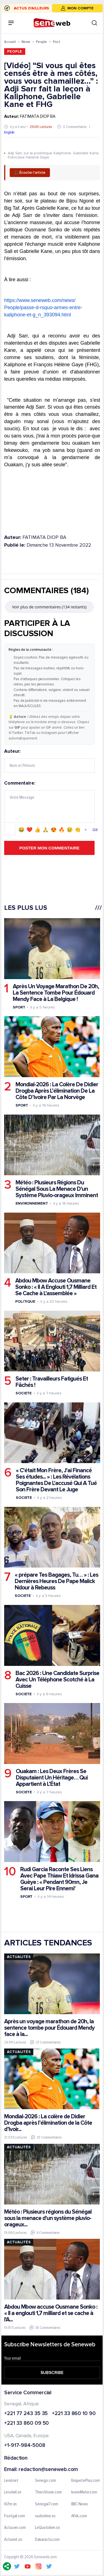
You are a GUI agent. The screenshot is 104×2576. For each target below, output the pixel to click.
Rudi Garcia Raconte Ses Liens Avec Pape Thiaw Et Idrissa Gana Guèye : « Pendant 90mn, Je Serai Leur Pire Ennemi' (59, 1878)
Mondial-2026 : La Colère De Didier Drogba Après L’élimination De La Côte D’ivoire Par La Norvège (57, 1090)
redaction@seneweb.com (48, 2469)
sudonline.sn (45, 2515)
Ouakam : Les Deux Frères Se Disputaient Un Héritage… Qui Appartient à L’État (52, 1777)
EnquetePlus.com (85, 2480)
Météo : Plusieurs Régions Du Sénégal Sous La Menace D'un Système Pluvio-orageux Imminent (57, 1189)
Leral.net (11, 2480)
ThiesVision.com (48, 2492)
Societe (24, 1393)
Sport (19, 1007)
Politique (25, 1301)
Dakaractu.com (47, 2539)
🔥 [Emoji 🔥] (62, 829)
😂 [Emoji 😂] (21, 829)
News (26, 41)
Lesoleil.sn (12, 2492)
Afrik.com (79, 2515)
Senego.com (45, 2480)
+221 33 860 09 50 (26, 2423)
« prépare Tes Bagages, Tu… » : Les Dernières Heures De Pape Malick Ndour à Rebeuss (56, 1581)
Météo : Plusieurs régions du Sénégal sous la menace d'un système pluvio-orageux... (48, 2218)
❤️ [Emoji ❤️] (29, 829)
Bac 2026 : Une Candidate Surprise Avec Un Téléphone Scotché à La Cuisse (57, 1679)
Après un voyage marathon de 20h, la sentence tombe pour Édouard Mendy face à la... (49, 2027)
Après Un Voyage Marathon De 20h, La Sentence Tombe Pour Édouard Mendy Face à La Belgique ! (56, 992)
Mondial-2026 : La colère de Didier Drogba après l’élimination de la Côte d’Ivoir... (48, 2122)
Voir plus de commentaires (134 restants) (49, 607)
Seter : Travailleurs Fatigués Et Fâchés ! (52, 1382)
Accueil (10, 41)
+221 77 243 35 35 (26, 2413)
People (41, 41)
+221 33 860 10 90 (73, 2413)
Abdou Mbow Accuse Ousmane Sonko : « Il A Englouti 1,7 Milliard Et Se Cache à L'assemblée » (56, 1287)
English (9, 132)
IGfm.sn (10, 2504)
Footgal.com (14, 2515)
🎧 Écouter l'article (29, 172)
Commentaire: (49, 808)
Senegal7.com (46, 2504)
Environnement (32, 1203)
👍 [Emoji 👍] (37, 829)
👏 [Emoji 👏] (78, 829)
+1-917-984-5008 (24, 2446)
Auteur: (49, 761)
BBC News (79, 2504)
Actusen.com (15, 2527)
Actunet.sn (13, 2539)
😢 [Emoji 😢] (70, 829)
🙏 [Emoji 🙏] (45, 829)
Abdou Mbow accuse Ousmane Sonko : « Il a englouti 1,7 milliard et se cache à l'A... (50, 2313)
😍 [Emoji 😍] (53, 829)
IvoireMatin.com (84, 2492)
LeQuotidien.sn (47, 2527)
